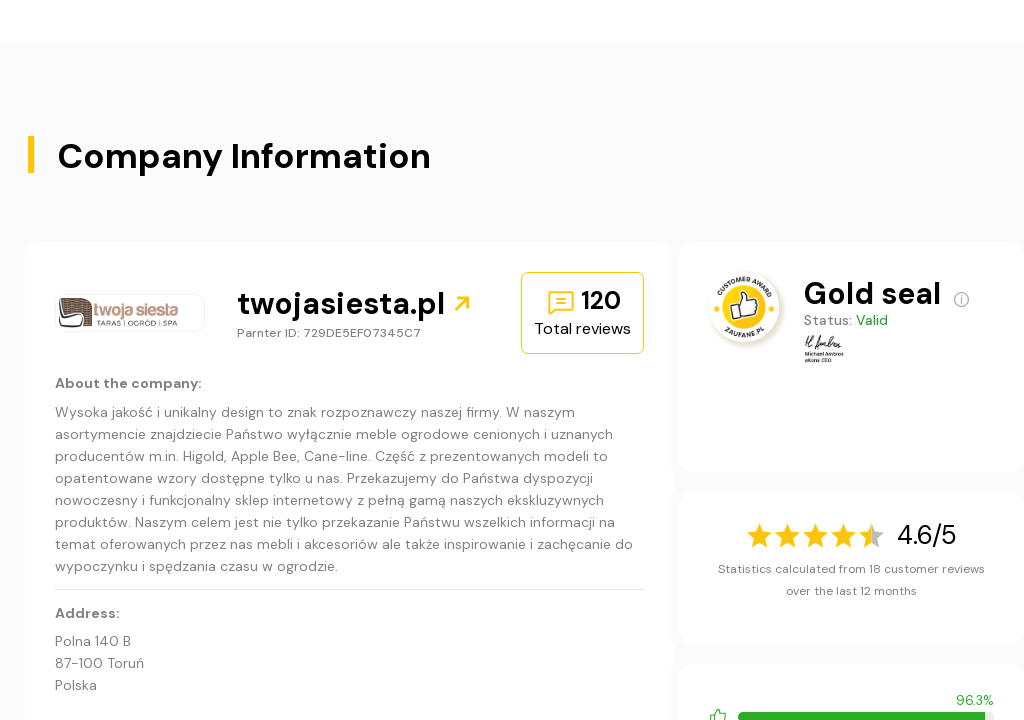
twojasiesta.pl (355, 303)
